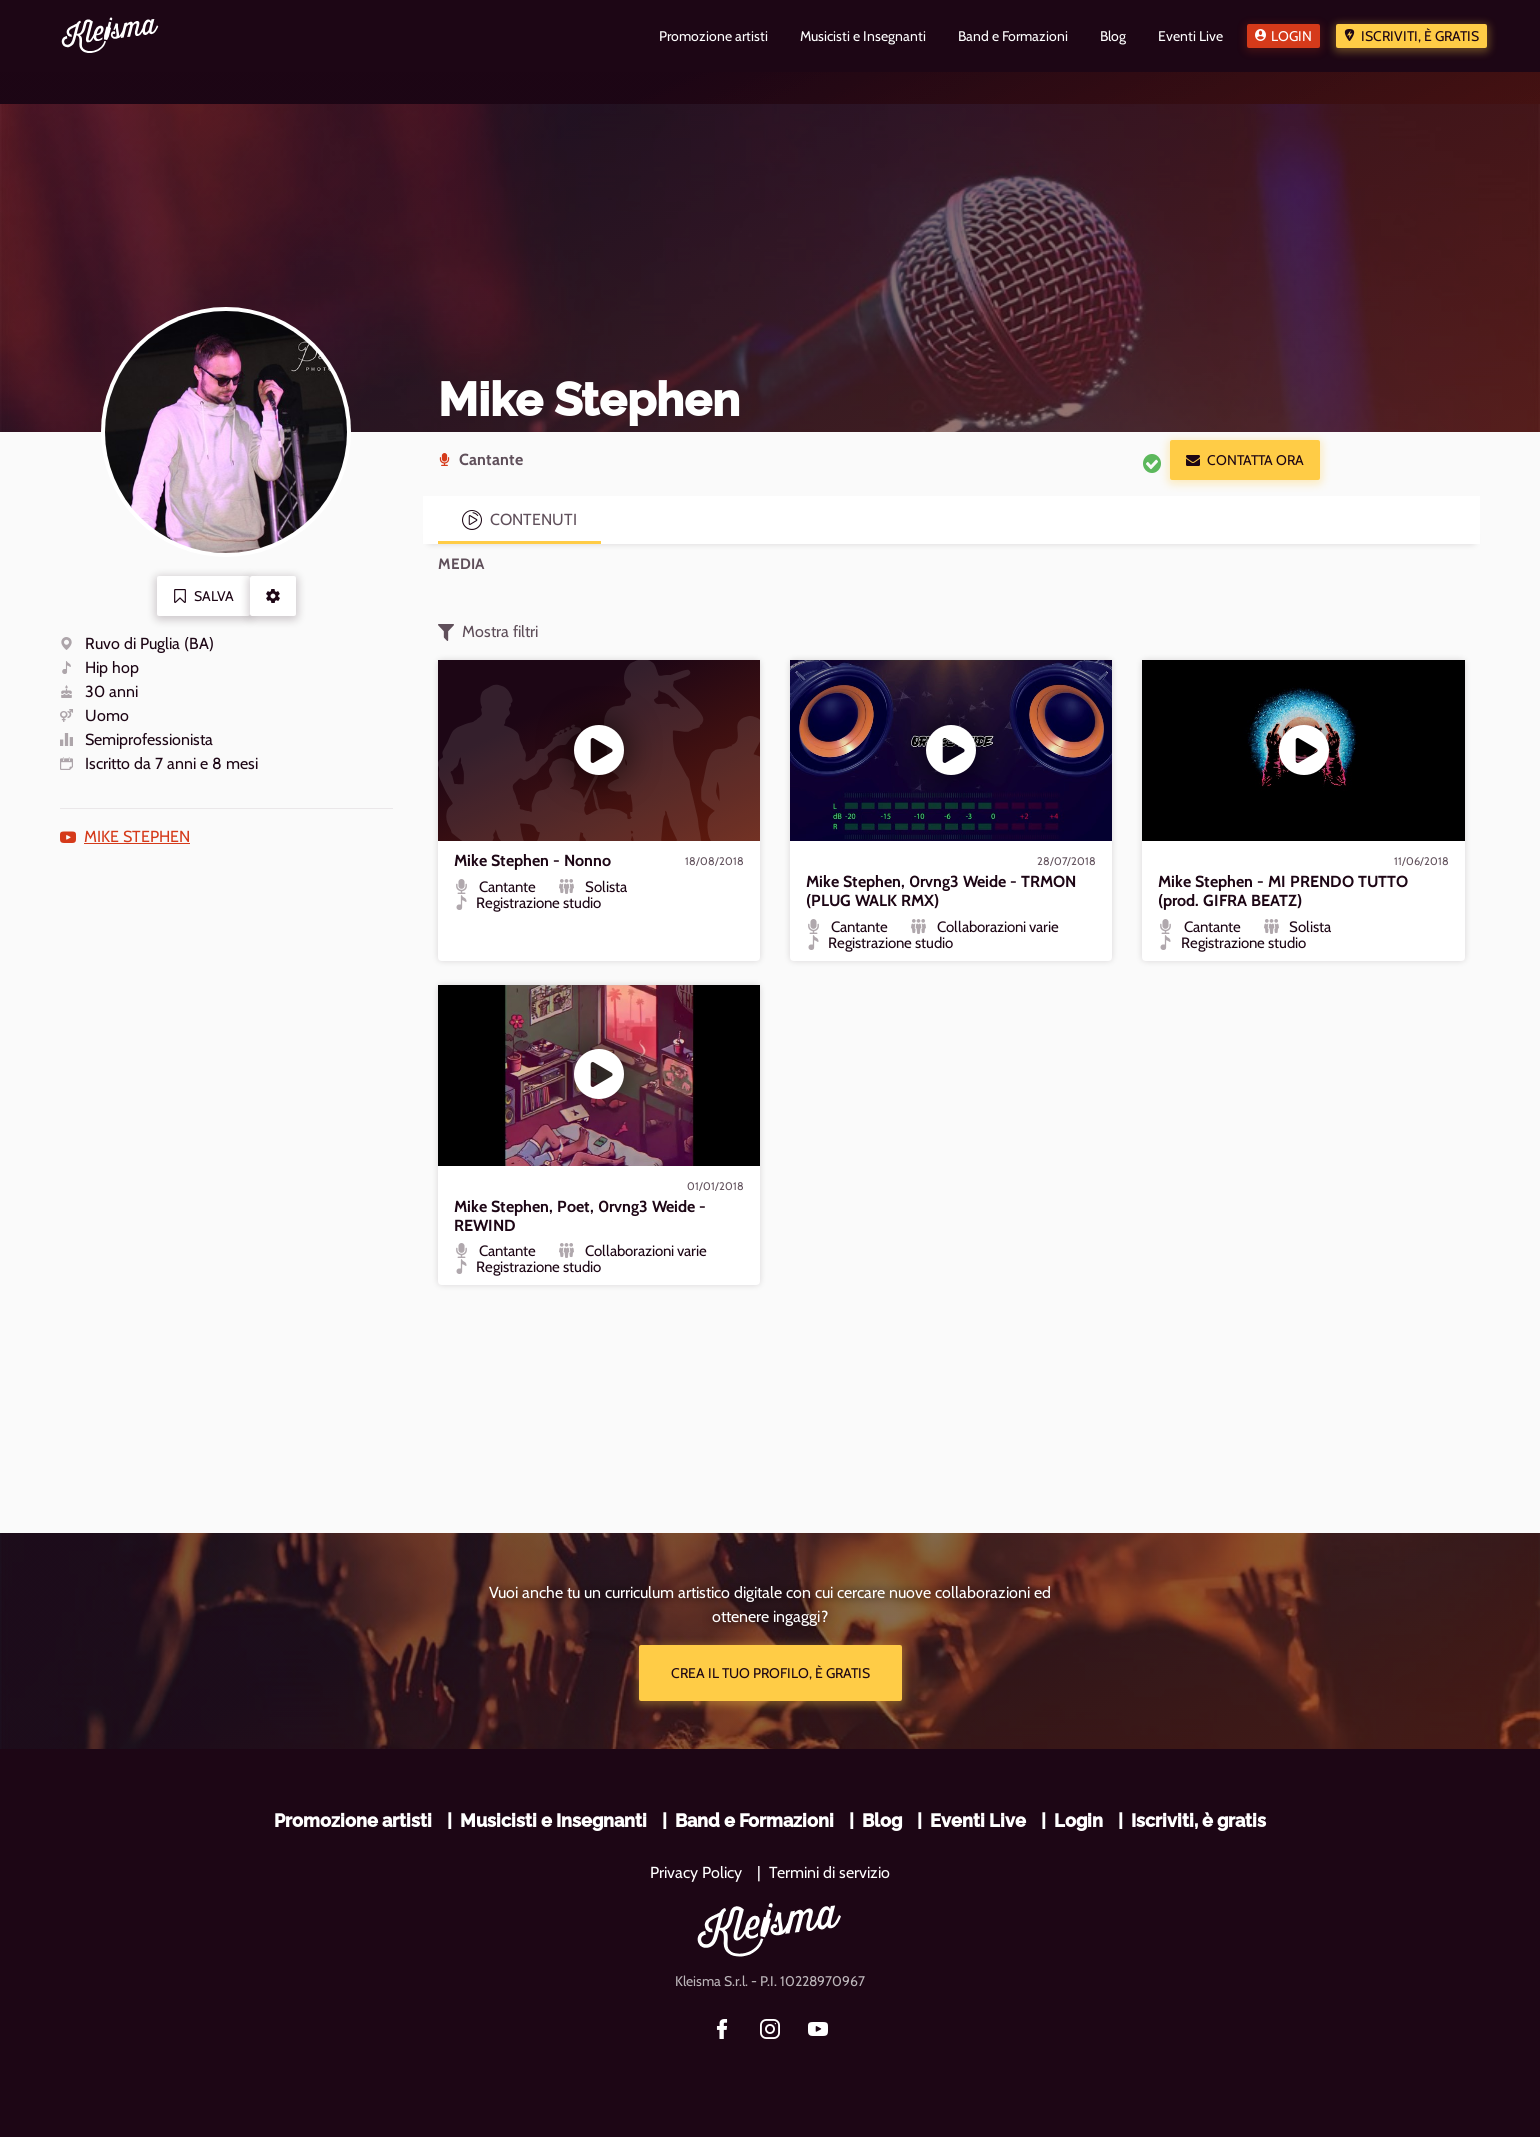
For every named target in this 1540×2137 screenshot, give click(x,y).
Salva (203, 596)
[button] (273, 596)
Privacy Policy (696, 1872)
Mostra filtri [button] (488, 632)
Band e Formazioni (754, 1820)
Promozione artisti (353, 1820)
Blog (882, 1820)
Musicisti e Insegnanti (553, 1820)
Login (1291, 36)
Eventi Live (978, 1820)
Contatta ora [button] (1245, 460)
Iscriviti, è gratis (1420, 36)
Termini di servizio (829, 1872)
